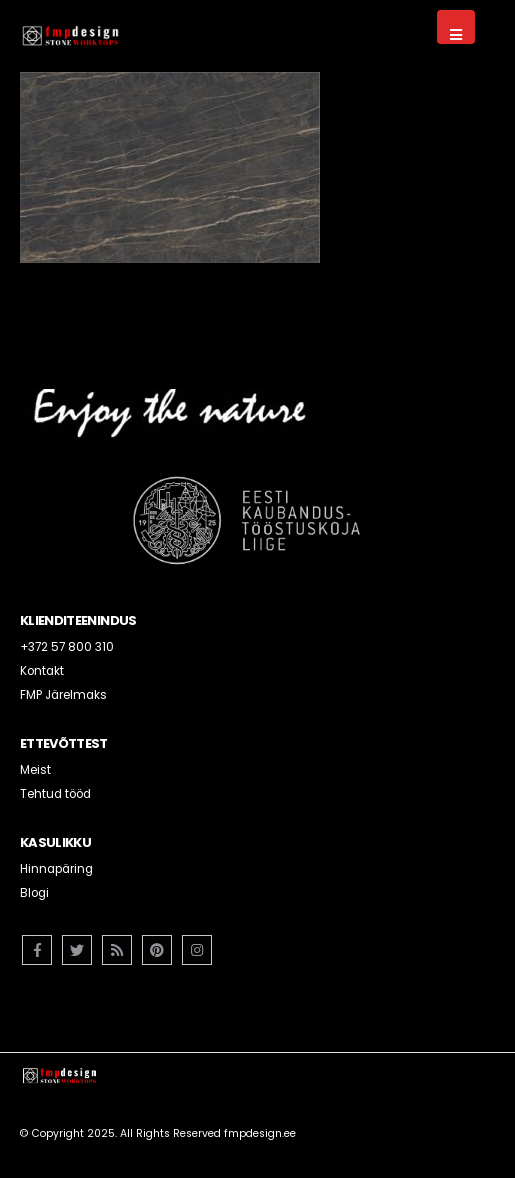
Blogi (34, 893)
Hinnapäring (56, 869)
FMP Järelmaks (63, 695)
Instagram (197, 950)
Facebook (37, 950)
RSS (117, 950)
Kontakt (42, 671)
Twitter (77, 950)
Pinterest (157, 950)
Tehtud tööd (55, 794)
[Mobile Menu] (456, 27)
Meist (35, 770)
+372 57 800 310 (67, 647)
